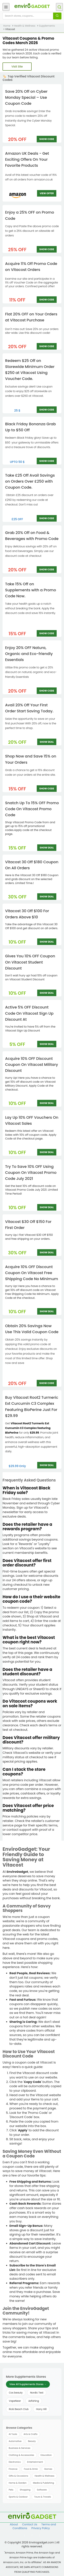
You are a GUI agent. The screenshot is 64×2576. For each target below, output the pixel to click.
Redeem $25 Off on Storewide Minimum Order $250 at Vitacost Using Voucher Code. (29, 369)
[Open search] (59, 7)
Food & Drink (31, 2469)
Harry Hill (41, 2409)
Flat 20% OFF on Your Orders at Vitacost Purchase (31, 317)
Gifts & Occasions (18, 2475)
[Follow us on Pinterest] (39, 2535)
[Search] (57, 16)
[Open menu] (6, 7)
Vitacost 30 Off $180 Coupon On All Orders (31, 865)
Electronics (15, 2462)
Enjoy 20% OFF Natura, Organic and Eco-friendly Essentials (29, 653)
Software (42, 2489)
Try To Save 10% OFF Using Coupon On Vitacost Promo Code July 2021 (30, 1172)
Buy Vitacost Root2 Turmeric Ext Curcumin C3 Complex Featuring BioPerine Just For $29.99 (31, 1406)
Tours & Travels (42, 2496)
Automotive (15, 2441)
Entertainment (35, 2462)
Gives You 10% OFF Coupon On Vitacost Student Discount (30, 962)
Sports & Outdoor (18, 2496)
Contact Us (29, 2524)
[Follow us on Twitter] (32, 2535)
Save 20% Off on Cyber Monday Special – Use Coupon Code (26, 97)
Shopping (25, 2489)
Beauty (32, 2441)
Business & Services (19, 2448)
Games (48, 2469)
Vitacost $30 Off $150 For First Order (28, 1224)
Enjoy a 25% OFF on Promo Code (29, 215)
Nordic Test (36, 2392)
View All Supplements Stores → (27, 2384)
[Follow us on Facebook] (24, 2535)
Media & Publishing (43, 2482)
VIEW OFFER (47, 193)
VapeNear (15, 2401)
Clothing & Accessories (21, 2455)
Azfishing (33, 2401)
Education (46, 2455)
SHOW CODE (46, 139)
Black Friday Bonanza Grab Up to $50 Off (30, 427)
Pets (11, 2489)
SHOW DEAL (47, 742)
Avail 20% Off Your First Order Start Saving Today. (29, 708)
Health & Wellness (44, 2475)
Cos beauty (16, 2392)
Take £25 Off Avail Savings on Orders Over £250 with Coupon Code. (30, 481)
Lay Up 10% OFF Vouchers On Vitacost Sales (31, 1120)
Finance (13, 2469)
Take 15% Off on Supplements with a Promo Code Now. (30, 590)
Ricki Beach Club (19, 2409)
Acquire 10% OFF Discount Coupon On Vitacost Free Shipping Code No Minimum (31, 1272)
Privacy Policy (40, 2528)
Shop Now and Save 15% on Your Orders (30, 759)
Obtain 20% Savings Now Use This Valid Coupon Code (31, 1329)
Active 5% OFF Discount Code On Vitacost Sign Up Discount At (29, 1013)
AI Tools (13, 2434)
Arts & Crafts (30, 2434)
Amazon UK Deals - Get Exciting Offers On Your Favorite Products (27, 159)
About (14, 2524)
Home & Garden (17, 2482)
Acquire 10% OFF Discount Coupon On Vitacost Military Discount (31, 1064)
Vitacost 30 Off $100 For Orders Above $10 (27, 914)
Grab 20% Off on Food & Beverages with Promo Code (32, 535)
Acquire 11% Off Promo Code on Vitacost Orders (31, 266)
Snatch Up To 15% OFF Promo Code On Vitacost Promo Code (32, 809)
